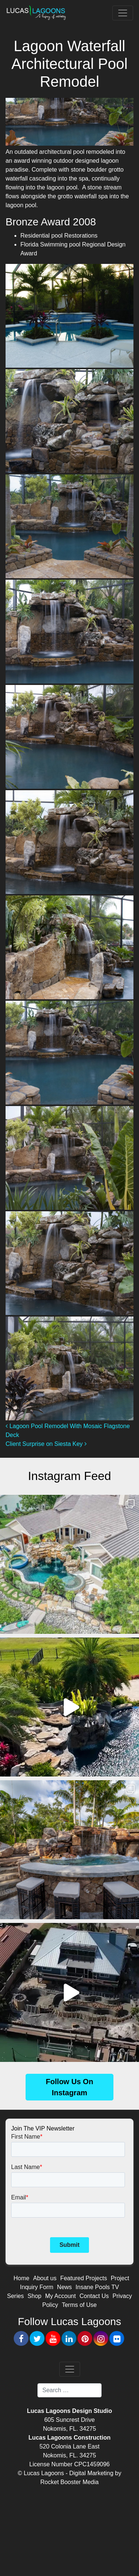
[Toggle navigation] (122, 13)
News (64, 2287)
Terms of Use (79, 2305)
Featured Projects (83, 2278)
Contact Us (94, 2296)
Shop (34, 2296)
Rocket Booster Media (69, 2482)
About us (44, 2278)
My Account (60, 2296)
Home (22, 2278)
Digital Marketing (91, 2473)
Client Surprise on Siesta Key (46, 1444)
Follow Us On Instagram (69, 2087)
